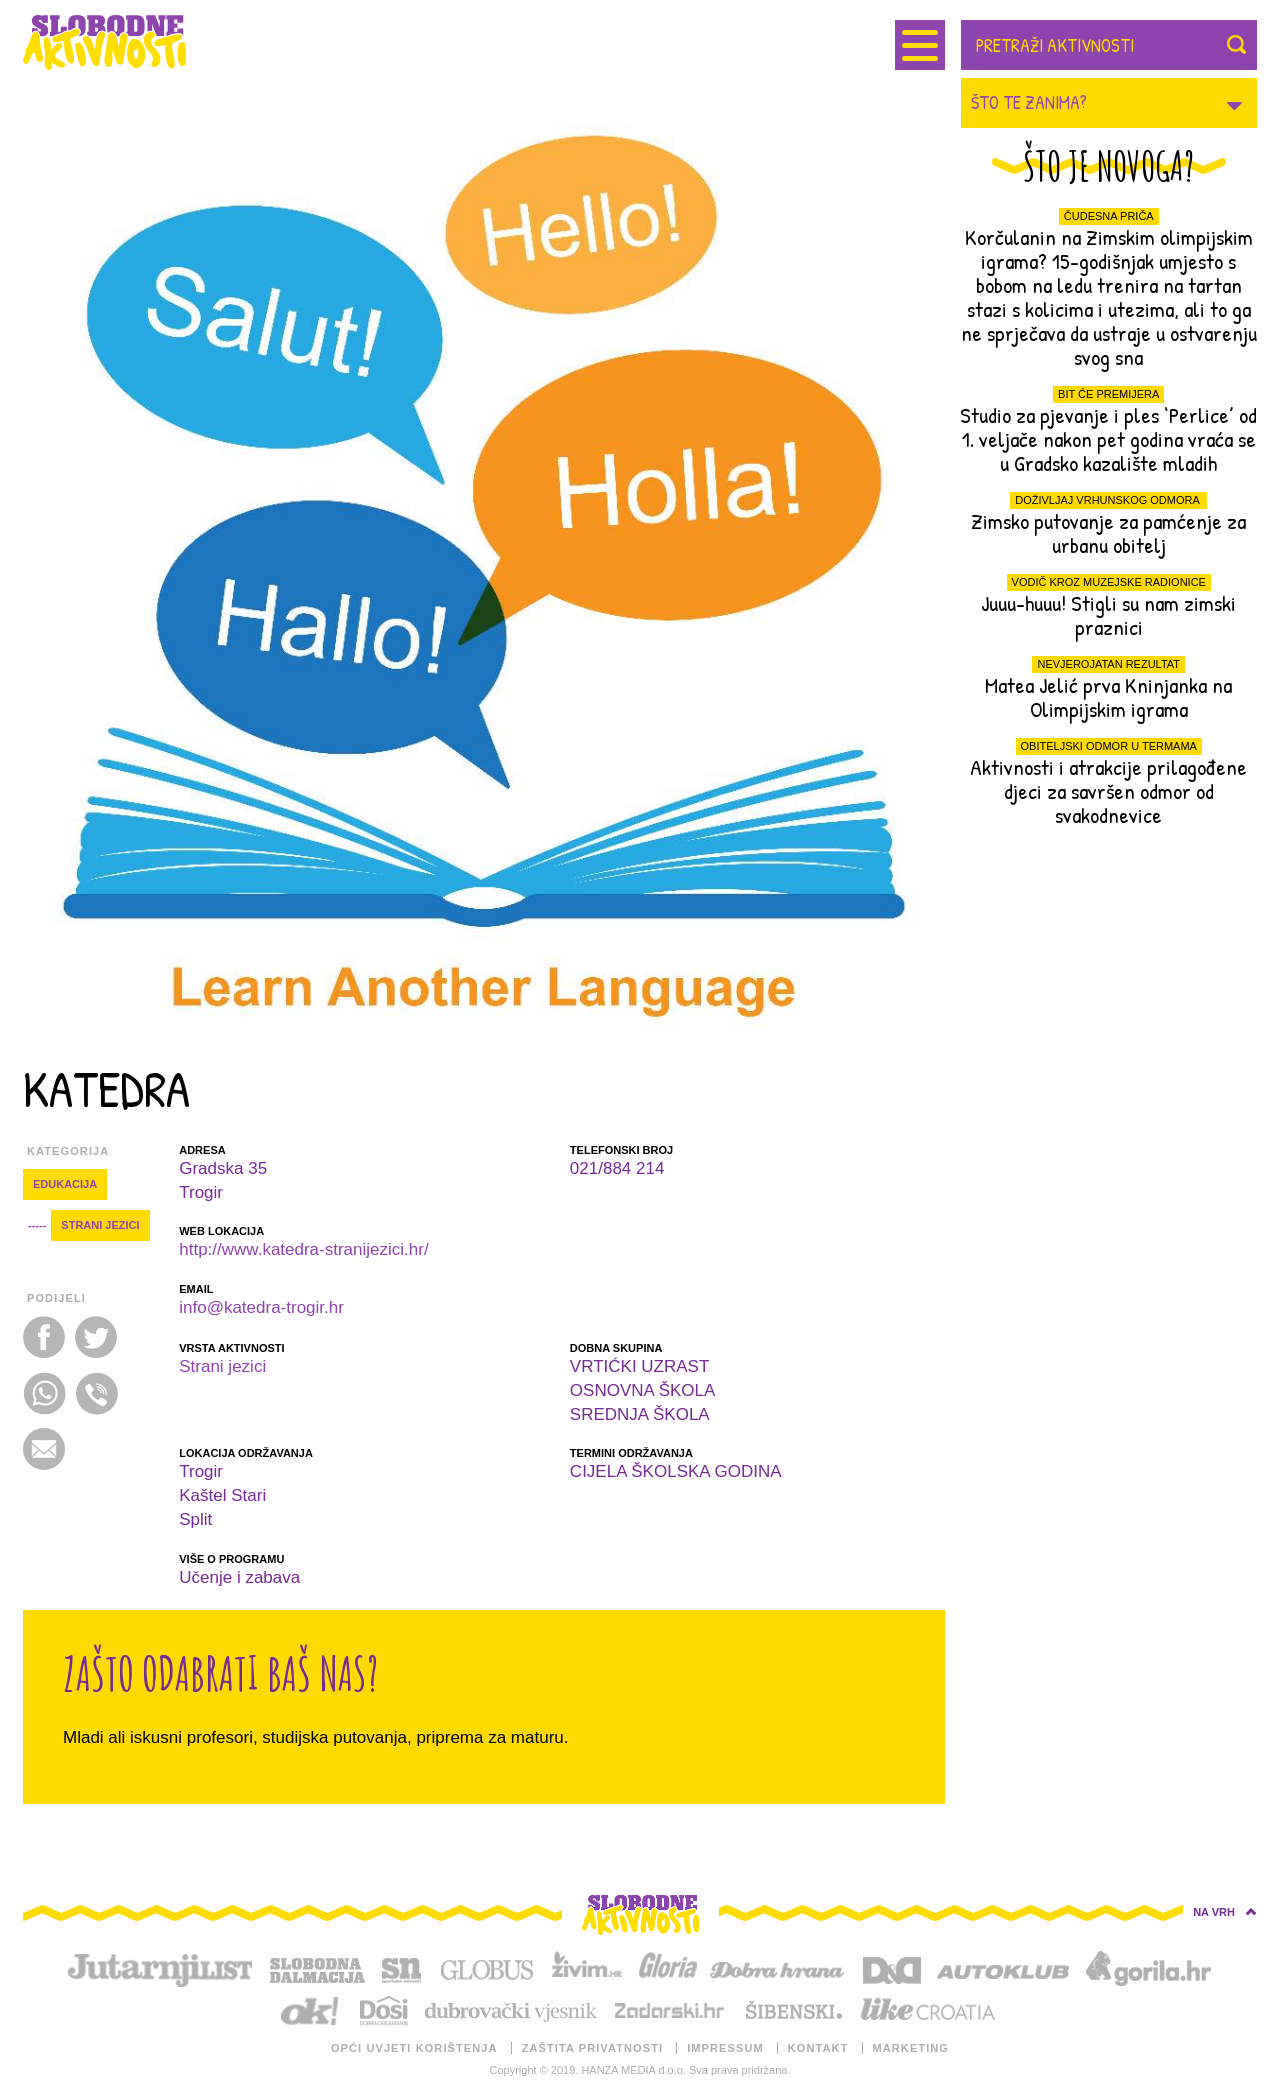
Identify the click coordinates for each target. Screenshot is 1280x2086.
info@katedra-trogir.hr (261, 1307)
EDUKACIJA (65, 1184)
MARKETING (911, 2048)
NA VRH (1225, 1912)
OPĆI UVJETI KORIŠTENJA (414, 2048)
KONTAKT (818, 2048)
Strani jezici (100, 1225)
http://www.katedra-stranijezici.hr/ (303, 1249)
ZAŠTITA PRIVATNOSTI (593, 2048)
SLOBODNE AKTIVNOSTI (122, 42)
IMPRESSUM (725, 2048)
